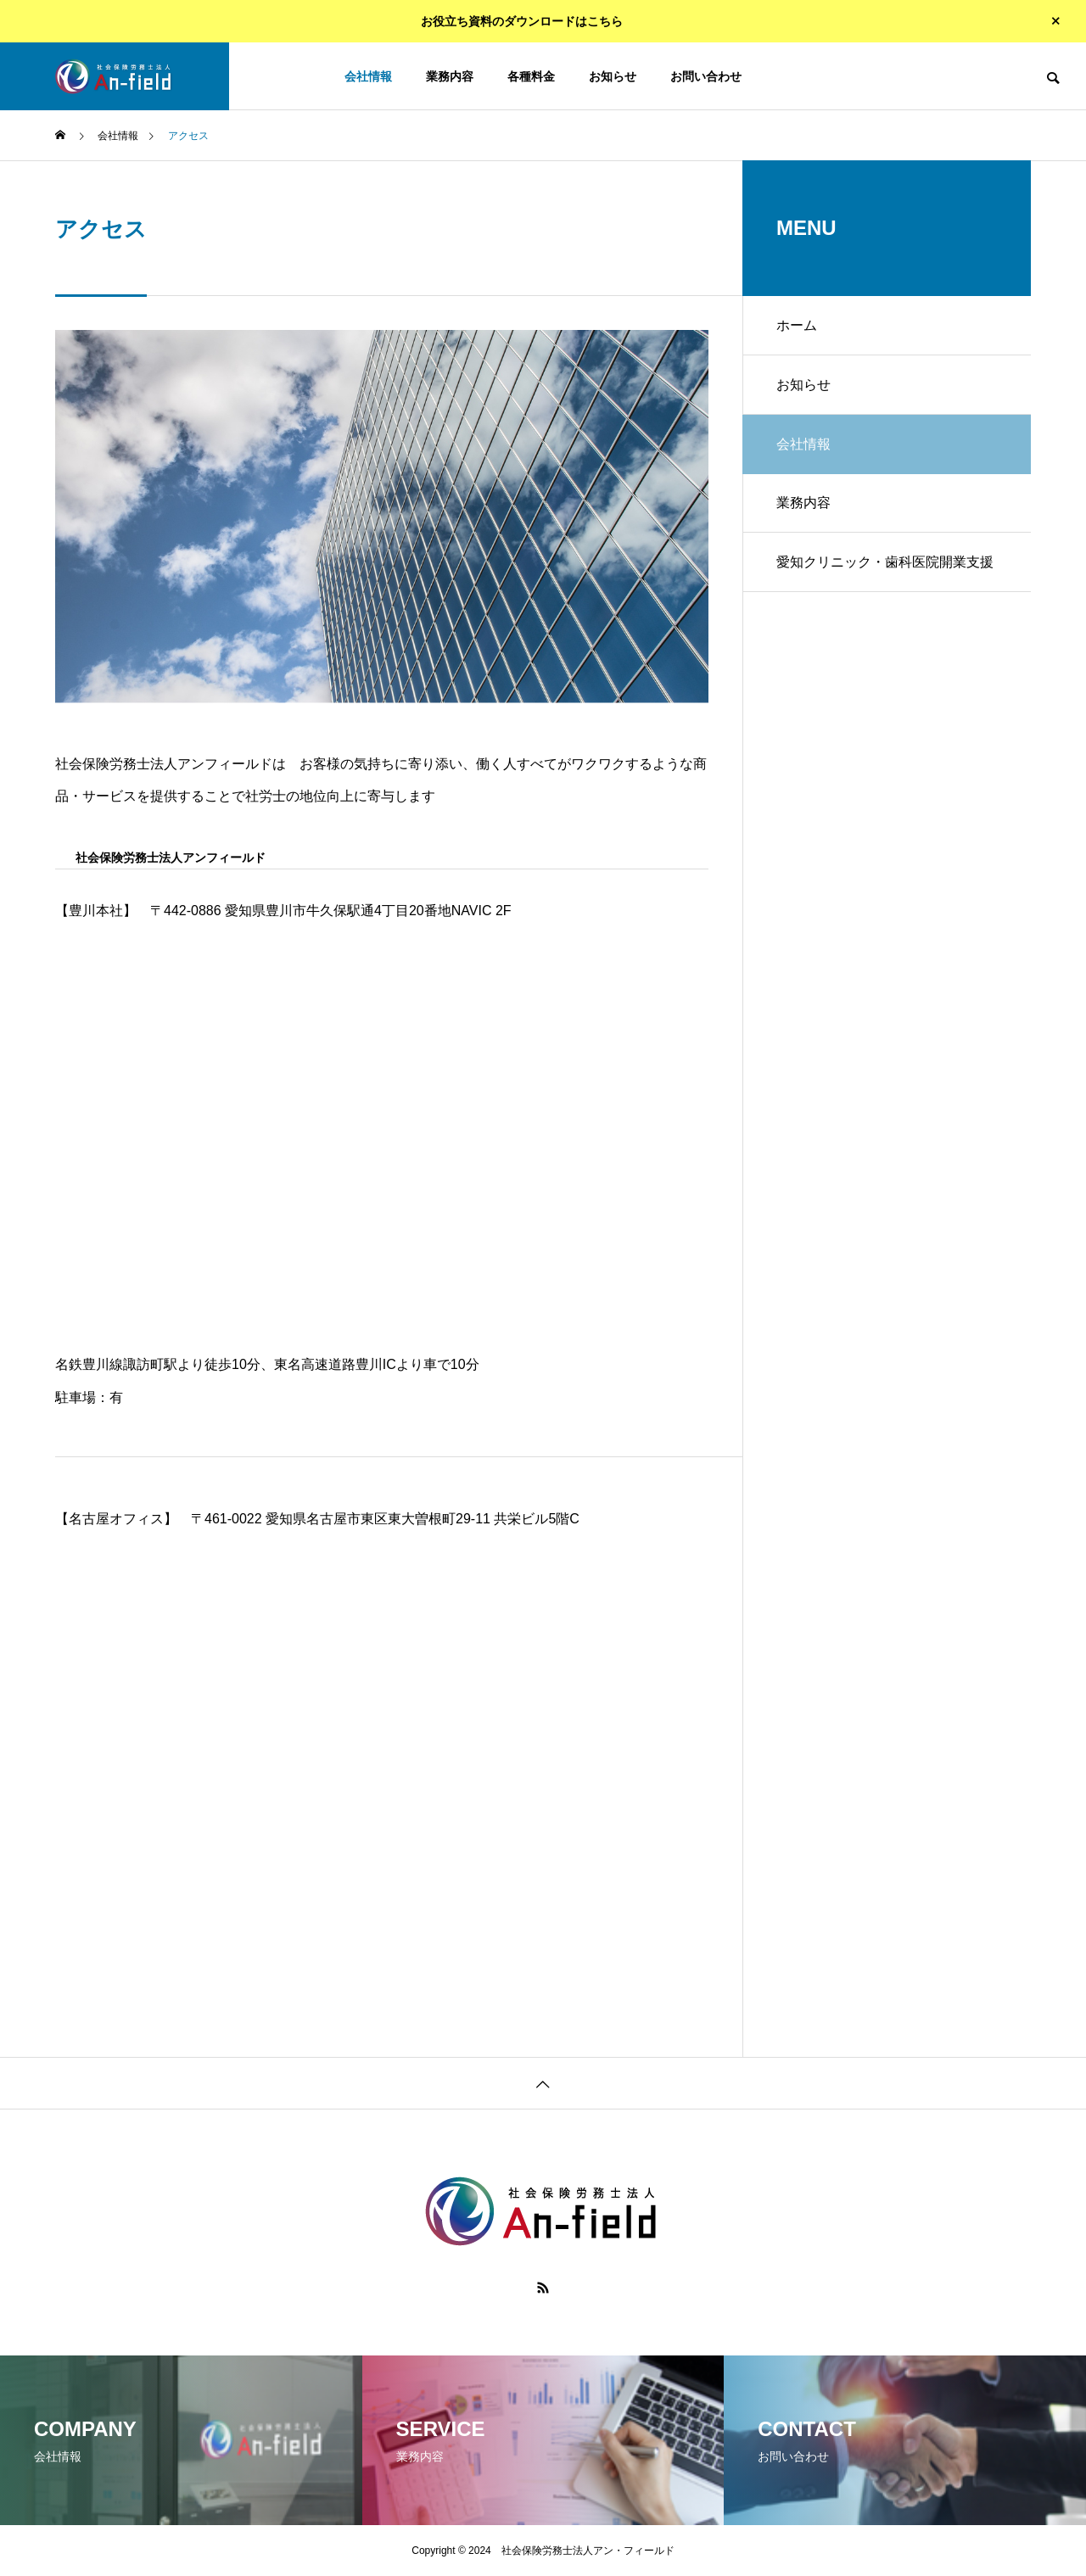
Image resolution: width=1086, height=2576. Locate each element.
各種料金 (531, 76)
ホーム (796, 325)
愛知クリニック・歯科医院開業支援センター (885, 573)
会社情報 (368, 76)
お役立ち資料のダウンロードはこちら (522, 21)
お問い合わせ (706, 76)
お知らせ (612, 76)
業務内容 (449, 76)
